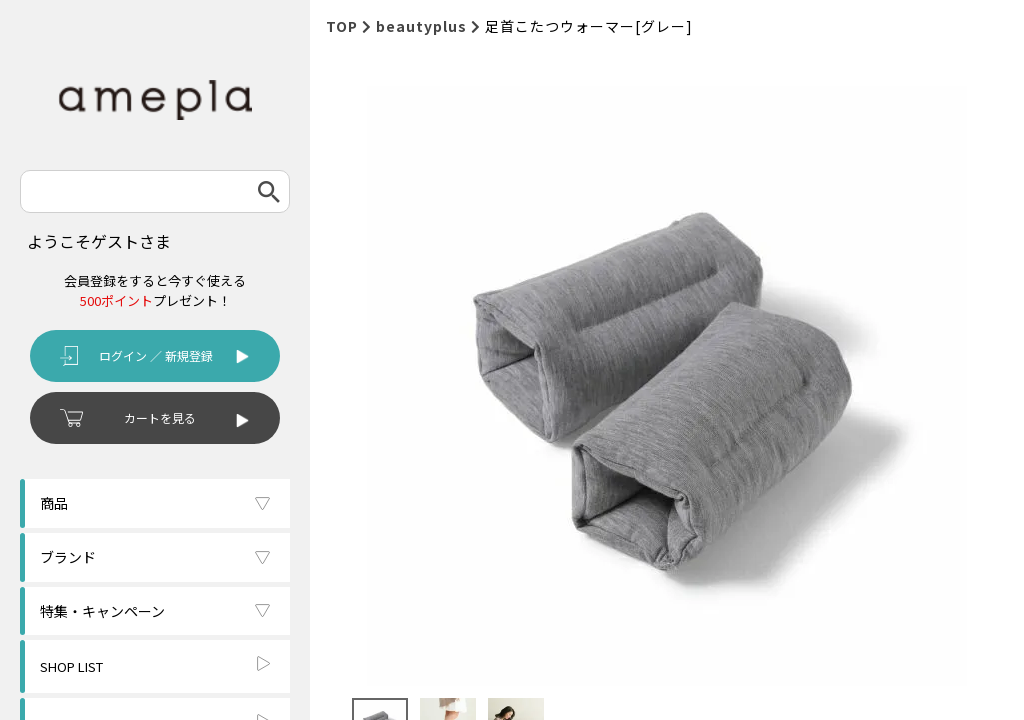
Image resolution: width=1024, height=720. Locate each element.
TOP (342, 26)
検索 (269, 191)
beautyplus (421, 26)
